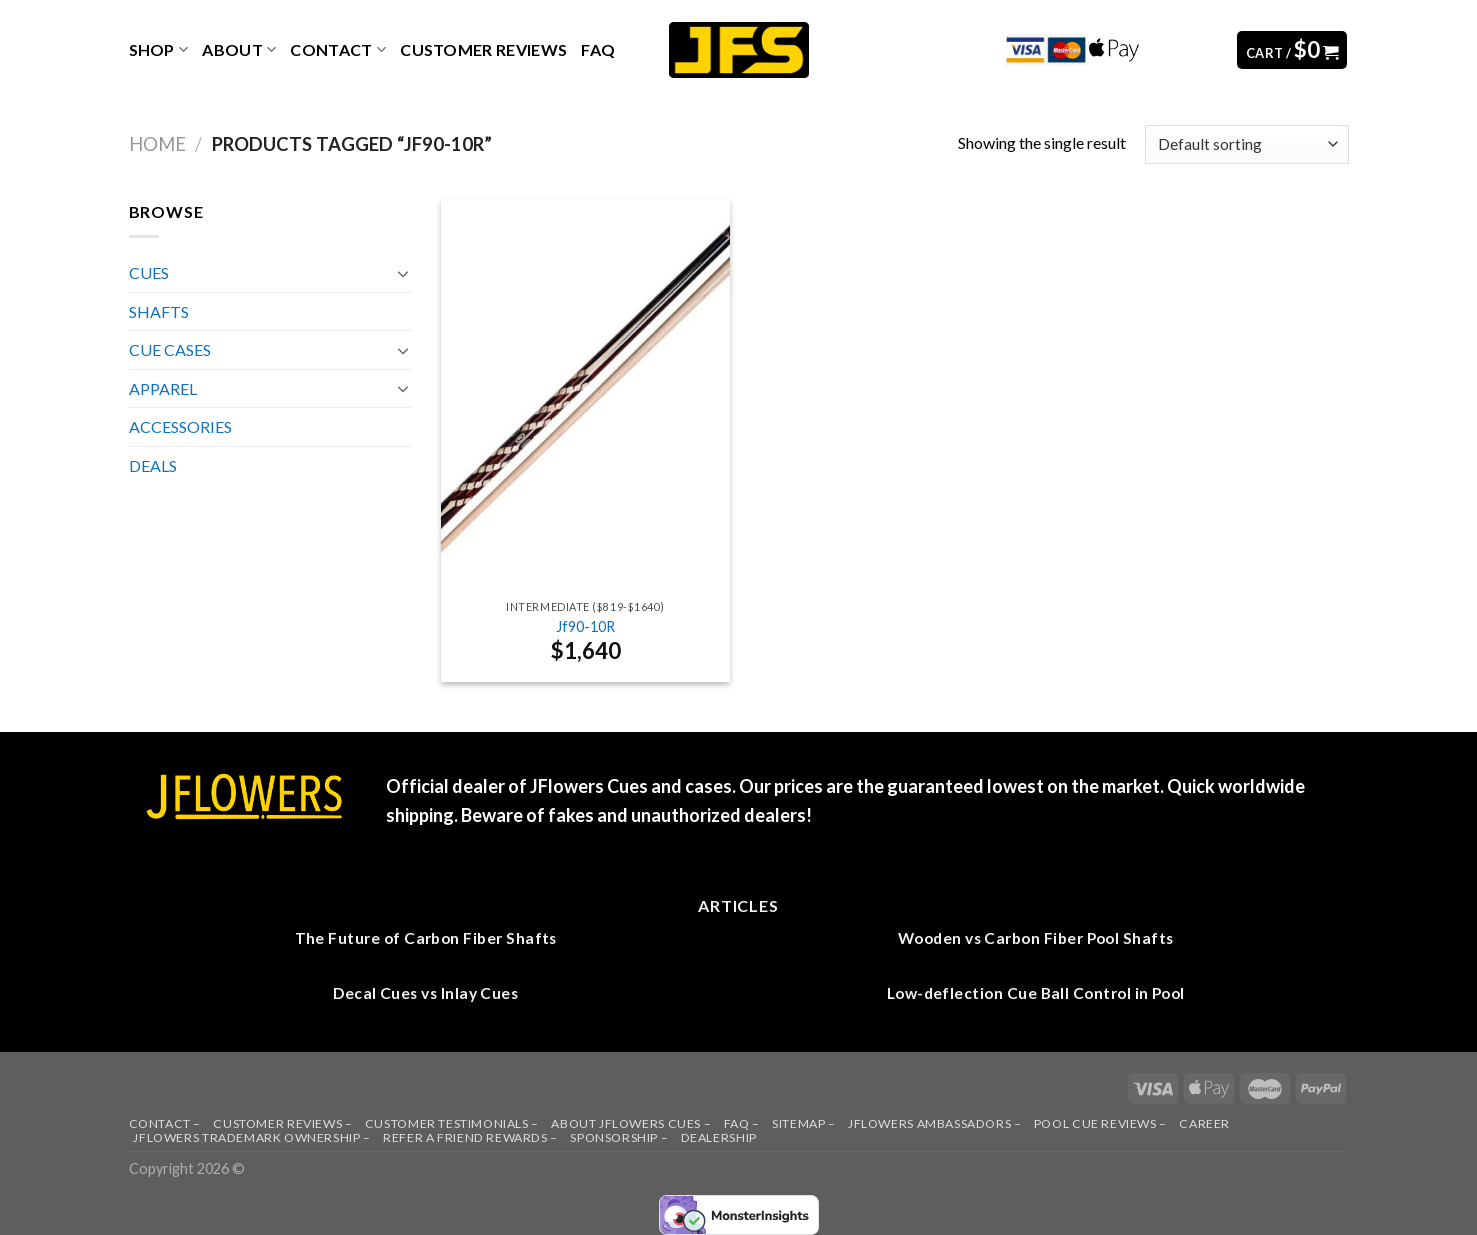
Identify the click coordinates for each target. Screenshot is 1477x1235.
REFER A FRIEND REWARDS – (470, 1137)
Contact (338, 49)
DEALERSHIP (719, 1137)
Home (157, 144)
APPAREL (163, 388)
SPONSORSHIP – (619, 1137)
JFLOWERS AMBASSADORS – (934, 1123)
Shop (159, 49)
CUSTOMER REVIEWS (483, 49)
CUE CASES (170, 349)
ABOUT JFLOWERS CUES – (631, 1123)
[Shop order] (1246, 144)
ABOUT (239, 49)
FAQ (598, 49)
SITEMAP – (804, 1123)
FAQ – (742, 1123)
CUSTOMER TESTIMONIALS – (452, 1123)
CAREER (1204, 1123)
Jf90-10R (585, 626)
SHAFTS (159, 311)
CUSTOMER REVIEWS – (282, 1123)
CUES (149, 272)
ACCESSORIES (180, 426)
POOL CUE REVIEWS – (1100, 1123)
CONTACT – (165, 1123)
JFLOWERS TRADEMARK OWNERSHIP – (251, 1137)
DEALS (153, 465)
